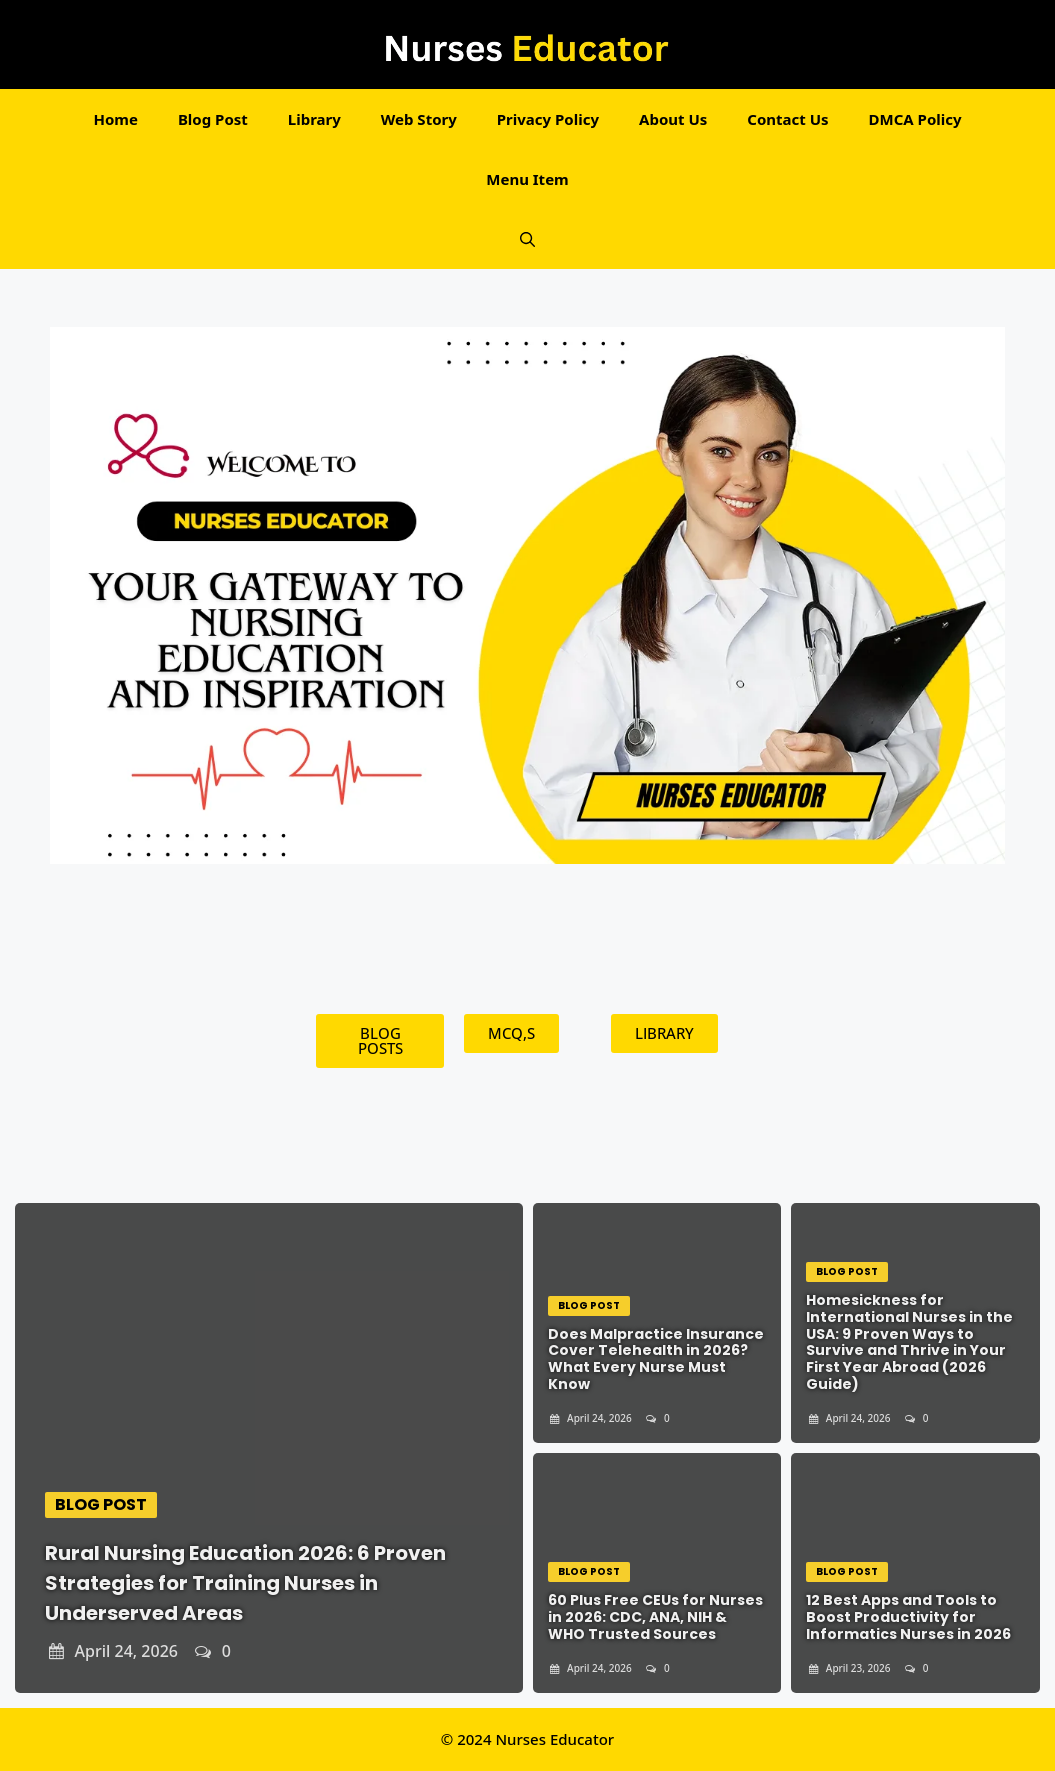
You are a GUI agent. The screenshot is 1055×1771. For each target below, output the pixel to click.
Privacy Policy (548, 119)
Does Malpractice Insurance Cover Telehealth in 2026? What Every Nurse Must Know (656, 1359)
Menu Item (527, 179)
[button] (527, 239)
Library (314, 119)
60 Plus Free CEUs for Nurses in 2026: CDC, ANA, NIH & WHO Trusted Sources (655, 1617)
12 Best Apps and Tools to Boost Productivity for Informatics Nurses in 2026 (908, 1617)
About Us (673, 119)
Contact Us (787, 119)
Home (115, 119)
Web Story (419, 119)
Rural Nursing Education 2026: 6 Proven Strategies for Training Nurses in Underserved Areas (245, 1583)
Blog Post (213, 119)
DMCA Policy (915, 119)
